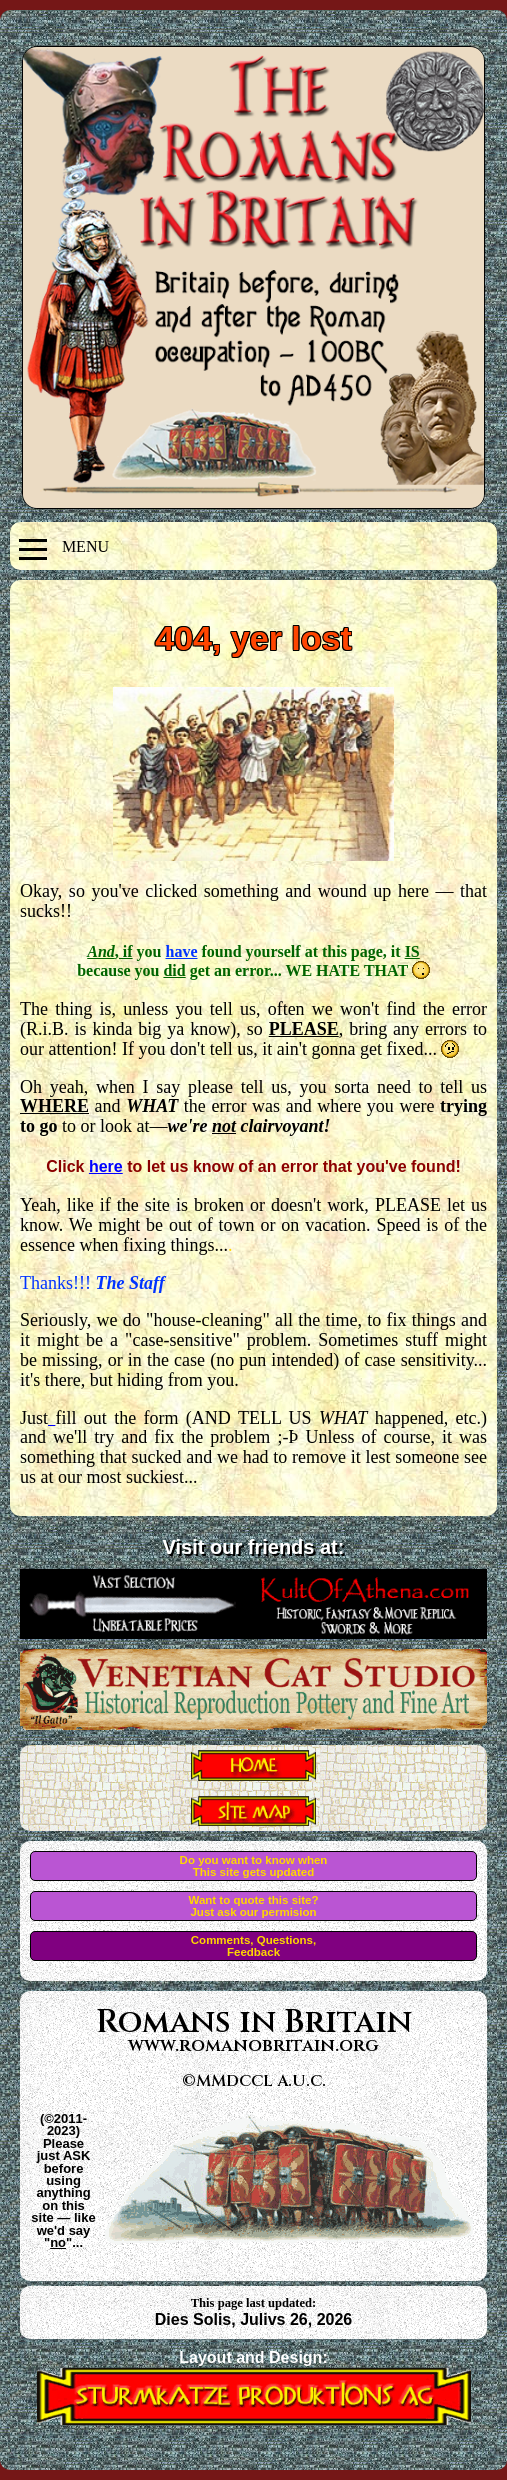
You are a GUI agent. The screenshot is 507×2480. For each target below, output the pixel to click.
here (106, 1166)
